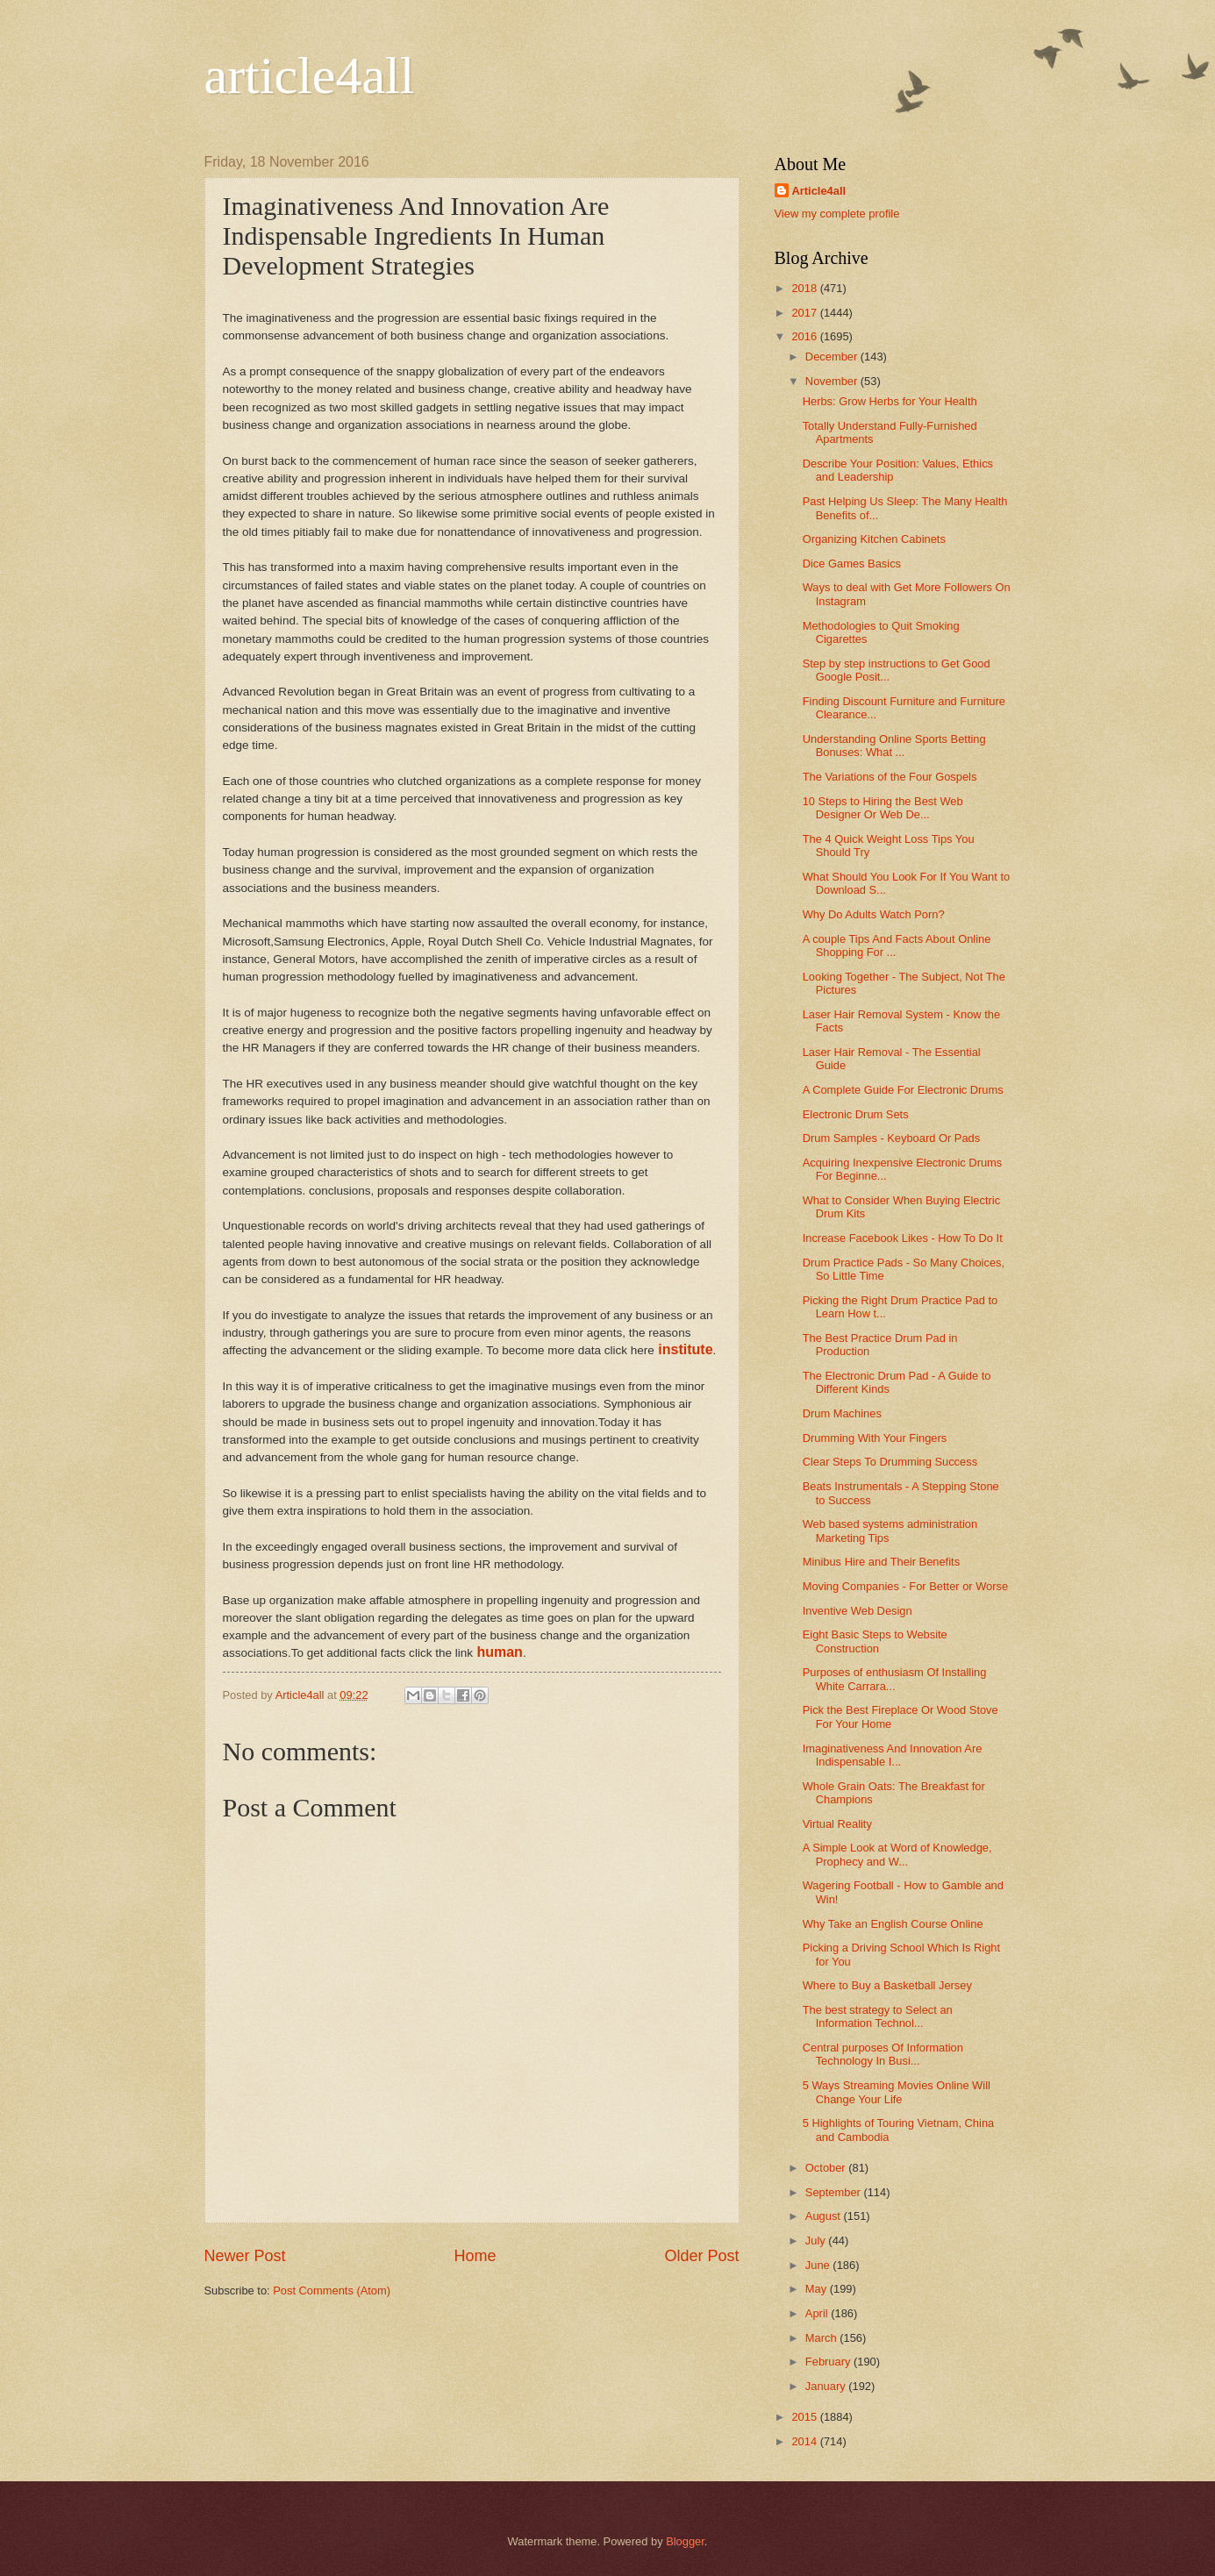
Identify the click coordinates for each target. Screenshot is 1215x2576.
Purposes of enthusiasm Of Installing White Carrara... (895, 1679)
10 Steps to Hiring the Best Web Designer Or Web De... (883, 808)
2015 (805, 2416)
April (818, 2313)
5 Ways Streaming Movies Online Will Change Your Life (896, 2092)
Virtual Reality (837, 1823)
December (833, 356)
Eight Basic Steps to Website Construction (875, 1641)
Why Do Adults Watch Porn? (874, 914)
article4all (309, 75)
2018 (805, 288)
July (816, 2240)
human (499, 1652)
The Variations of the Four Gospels (890, 776)
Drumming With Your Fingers (875, 1438)
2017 (805, 312)
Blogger (685, 2541)
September (834, 2192)
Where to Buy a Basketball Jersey (887, 1985)
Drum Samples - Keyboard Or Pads (892, 1138)
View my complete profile (837, 213)
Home (475, 2256)
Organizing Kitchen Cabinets (874, 539)
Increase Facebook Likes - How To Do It (903, 1238)
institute (685, 1349)
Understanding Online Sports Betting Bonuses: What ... (894, 745)
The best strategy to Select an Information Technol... (878, 2016)
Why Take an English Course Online (893, 1923)
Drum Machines (842, 1413)
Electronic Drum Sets (856, 1114)
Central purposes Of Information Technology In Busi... (883, 2054)
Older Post (701, 2256)
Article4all (819, 190)
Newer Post (245, 2256)
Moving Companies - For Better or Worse (905, 1586)
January (826, 2386)
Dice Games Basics (852, 563)
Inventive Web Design (857, 1610)
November (833, 381)
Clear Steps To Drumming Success (890, 1461)
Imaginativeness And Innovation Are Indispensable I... (893, 1755)
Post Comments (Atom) (331, 2290)
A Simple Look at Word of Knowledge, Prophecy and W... (897, 1854)
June (819, 2265)
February (829, 2361)
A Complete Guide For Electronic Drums (903, 1089)
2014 (805, 2441)
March (822, 2337)
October (826, 2167)
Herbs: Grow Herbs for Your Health (890, 401)
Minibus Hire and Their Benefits (881, 1561)
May (817, 2288)
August (824, 2216)
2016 (805, 336)
